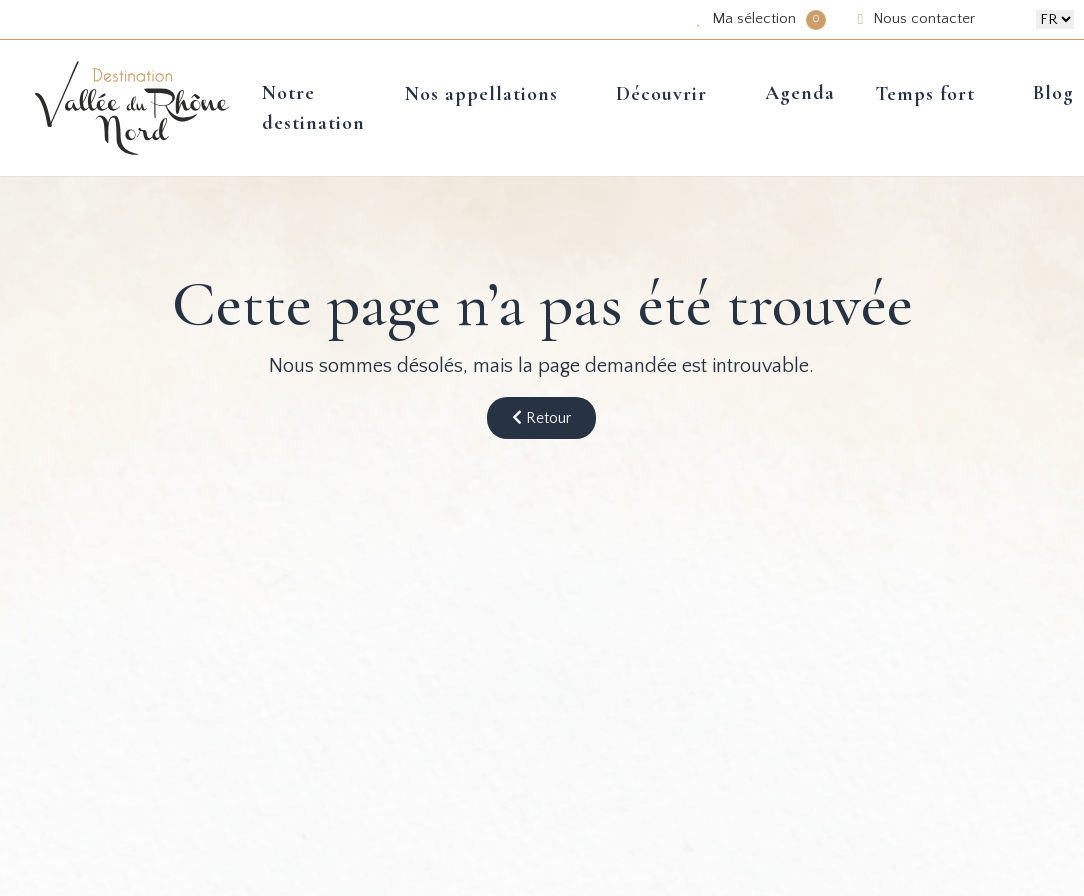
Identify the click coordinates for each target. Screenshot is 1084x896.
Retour (541, 418)
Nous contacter (916, 18)
